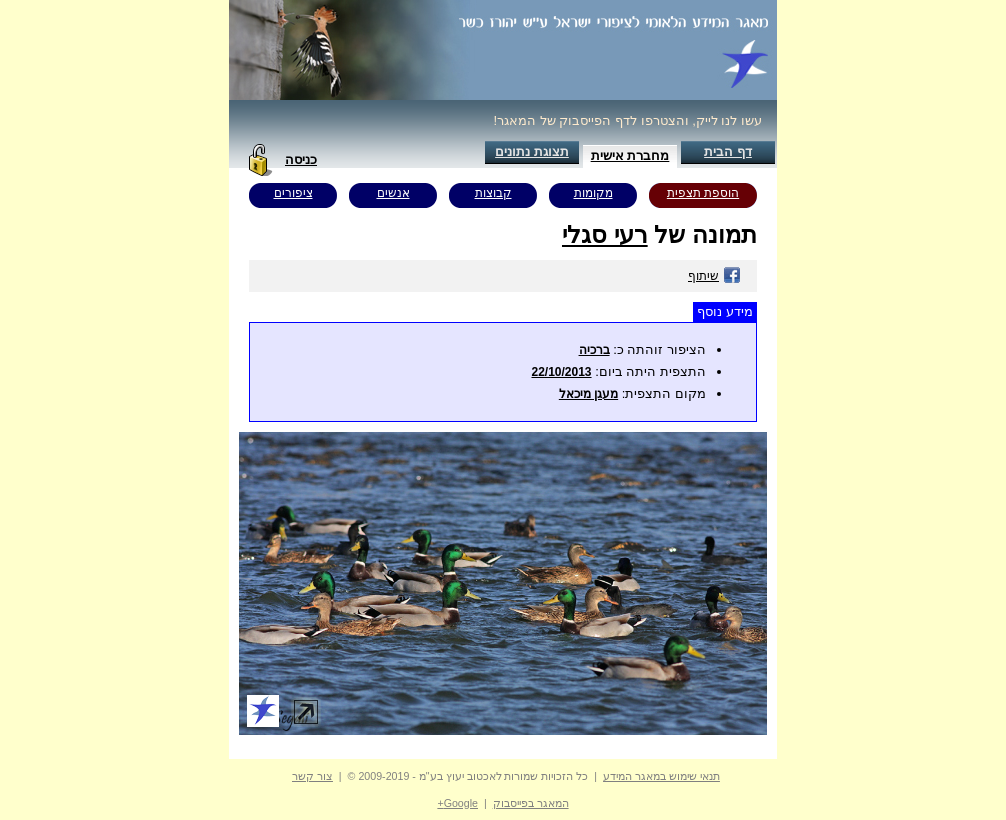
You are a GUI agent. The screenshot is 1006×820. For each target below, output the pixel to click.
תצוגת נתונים (532, 151)
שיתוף (714, 276)
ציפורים (293, 193)
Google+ (457, 803)
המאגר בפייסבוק (531, 803)
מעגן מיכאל (588, 394)
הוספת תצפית (703, 193)
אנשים (393, 193)
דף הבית (728, 151)
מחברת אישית (630, 155)
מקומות (593, 193)
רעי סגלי (605, 234)
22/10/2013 (561, 372)
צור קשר (312, 776)
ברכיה (594, 350)
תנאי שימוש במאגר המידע (661, 776)
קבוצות (493, 193)
